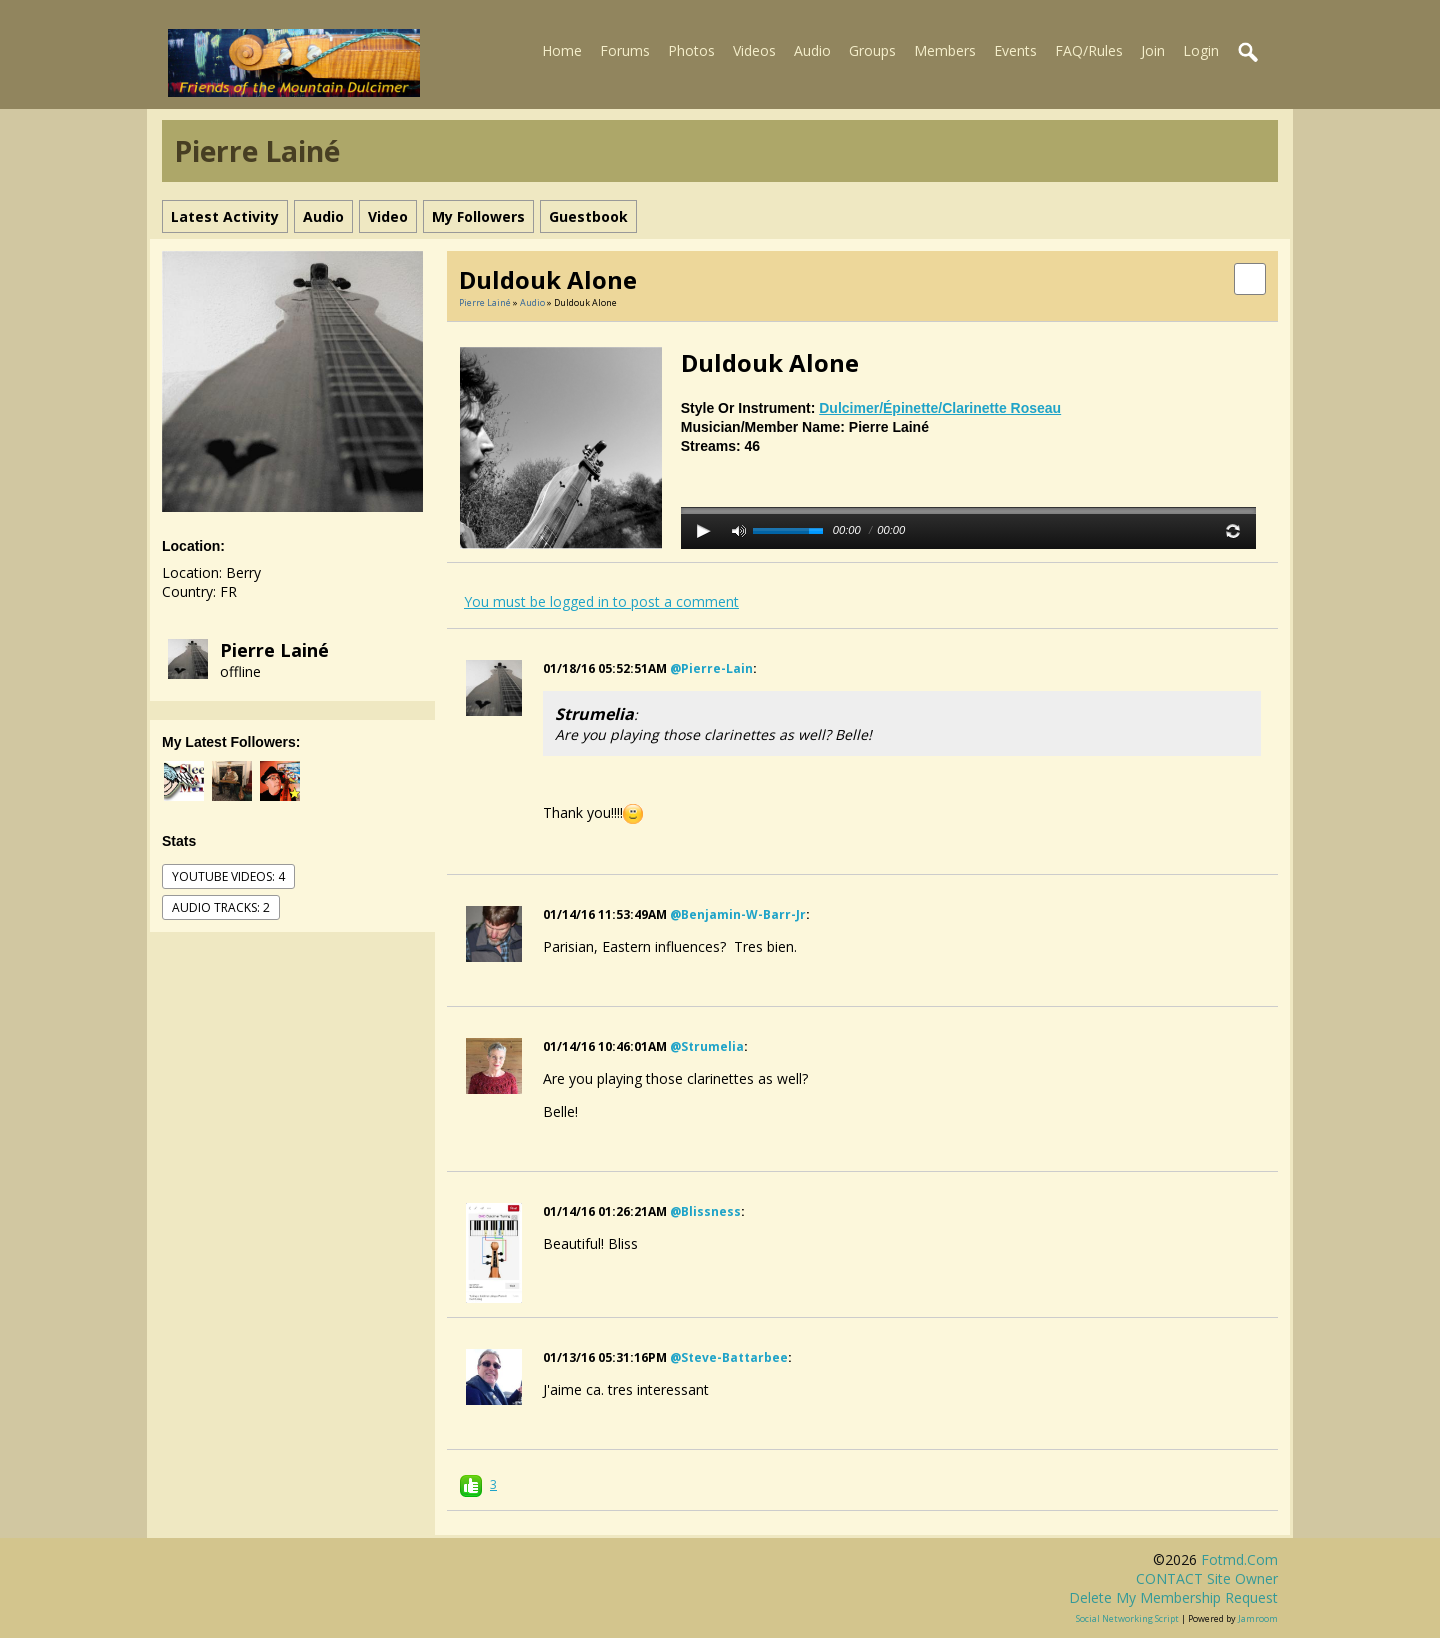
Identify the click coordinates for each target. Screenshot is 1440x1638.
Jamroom (1258, 1618)
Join (1153, 50)
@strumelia (707, 1046)
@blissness (705, 1211)
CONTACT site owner (1207, 1578)
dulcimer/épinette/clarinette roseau (940, 408)
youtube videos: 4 (228, 876)
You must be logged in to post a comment (601, 601)
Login (1201, 50)
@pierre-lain (711, 668)
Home (562, 50)
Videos (754, 50)
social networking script (1127, 1618)
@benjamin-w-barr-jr (738, 914)
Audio (812, 50)
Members (945, 50)
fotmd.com (1239, 1559)
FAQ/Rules (1089, 50)
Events (1015, 50)
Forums (625, 50)
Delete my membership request (1173, 1597)
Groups (872, 50)
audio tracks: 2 (221, 907)
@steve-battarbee (729, 1357)
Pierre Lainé (274, 650)
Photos (691, 50)
